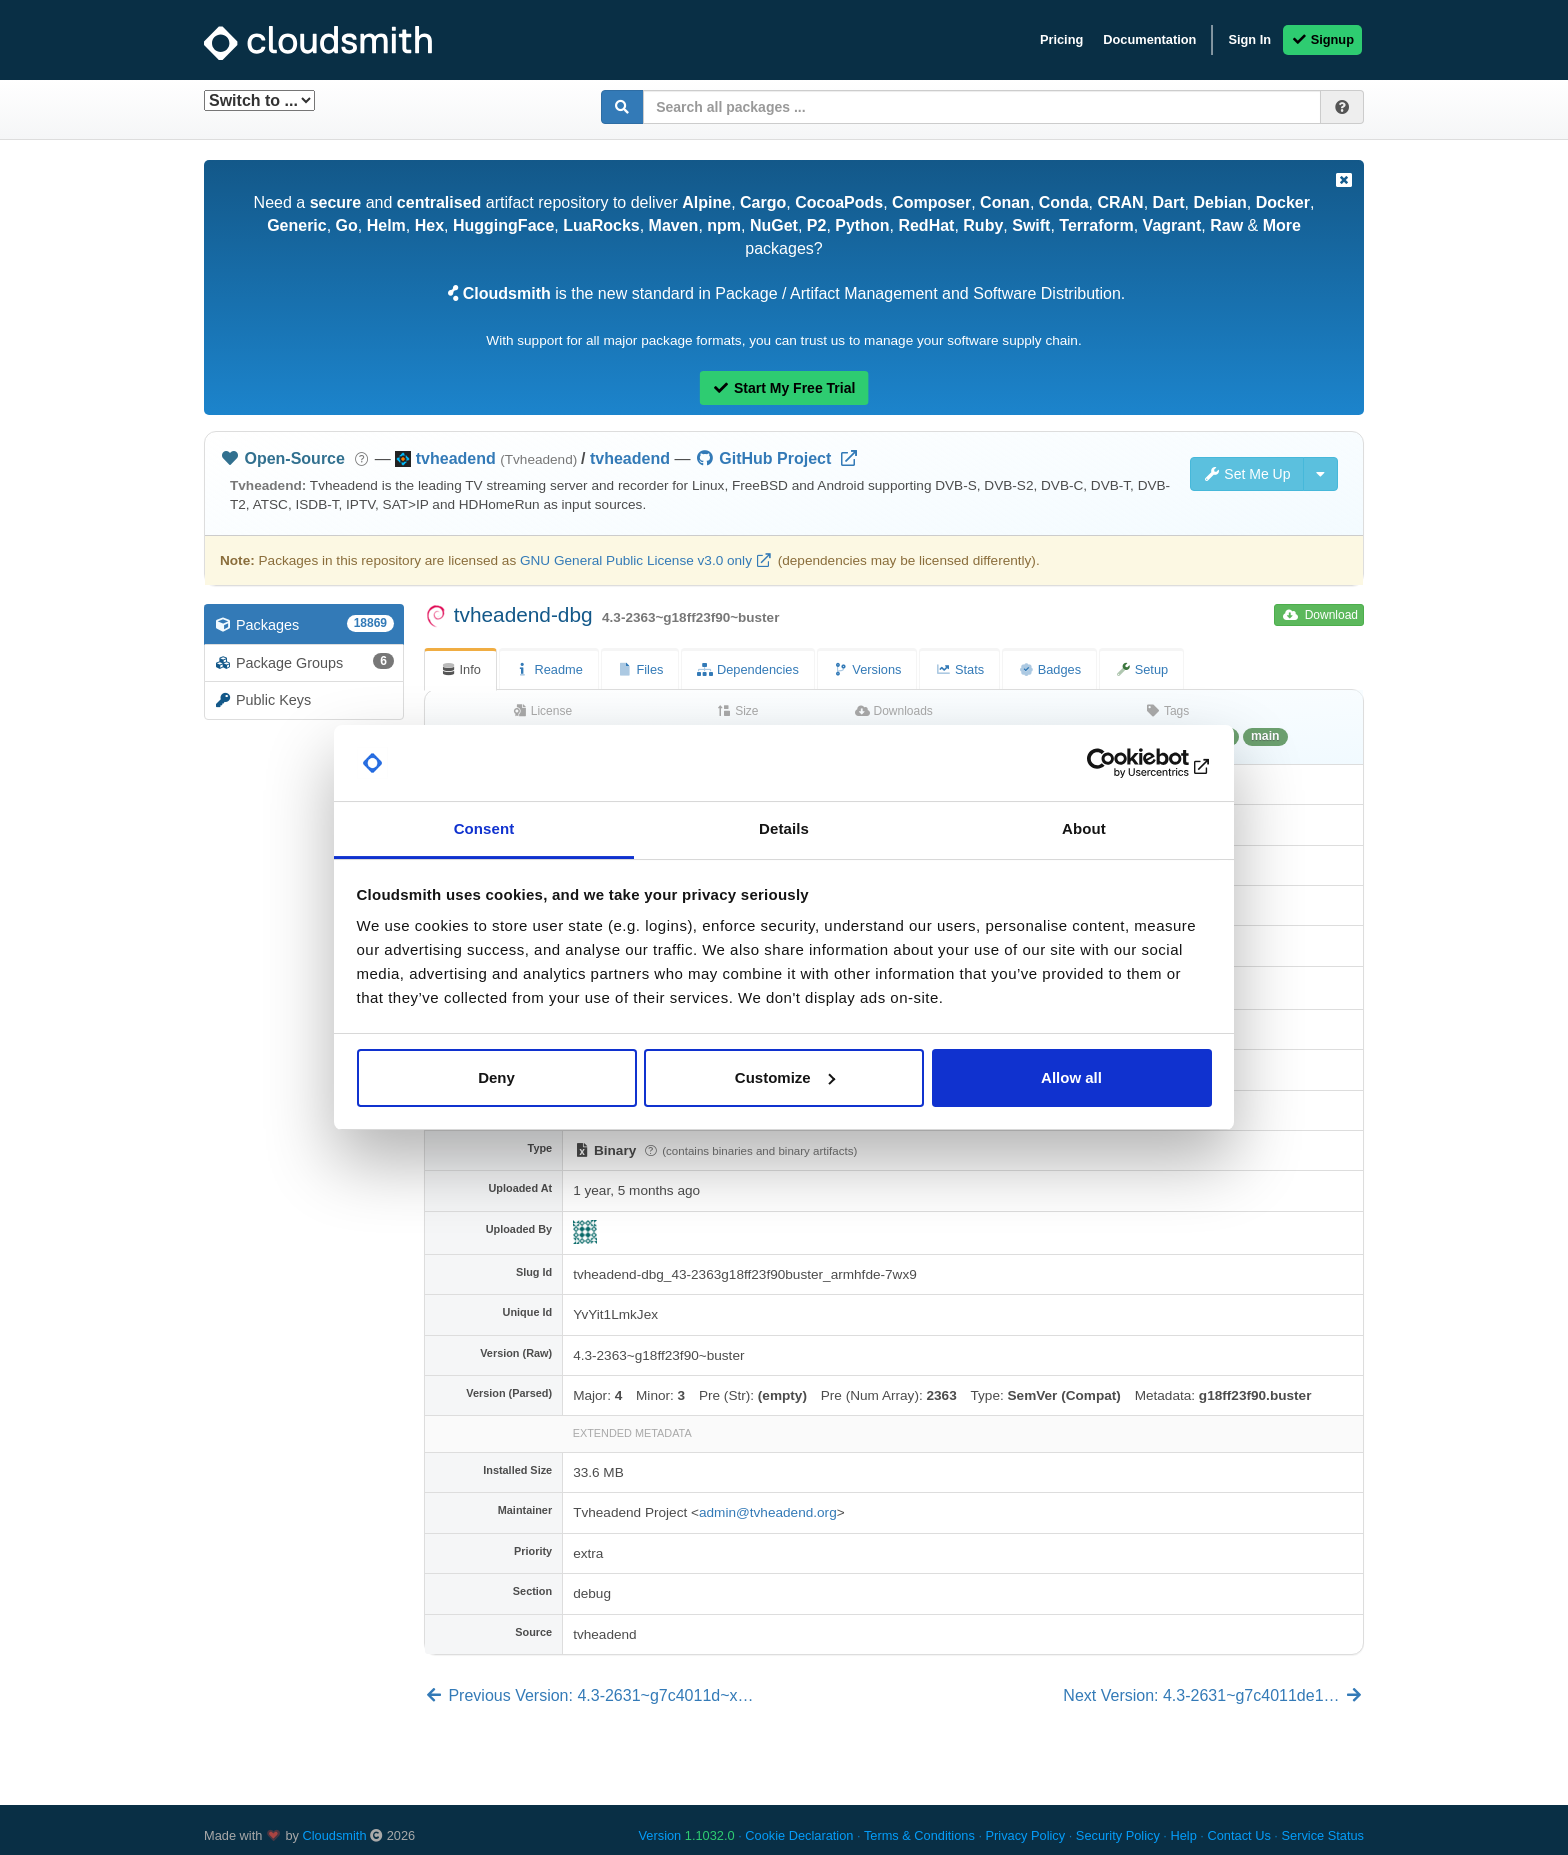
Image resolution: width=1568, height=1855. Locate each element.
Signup (1322, 39)
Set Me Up (1247, 474)
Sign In (1249, 39)
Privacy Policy (1026, 1835)
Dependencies (747, 669)
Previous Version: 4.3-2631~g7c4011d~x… (589, 1695)
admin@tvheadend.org (768, 1512)
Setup (1141, 669)
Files (640, 669)
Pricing (1061, 39)
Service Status (1322, 1835)
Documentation (1149, 39)
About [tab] (1084, 828)
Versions (867, 669)
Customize (785, 1077)
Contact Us (1238, 1835)
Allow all (1071, 1077)
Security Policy (1118, 1835)
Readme (549, 669)
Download (1320, 615)
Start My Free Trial (784, 388)
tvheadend (630, 458)
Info (460, 669)
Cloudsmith (335, 1835)
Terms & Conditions (919, 1835)
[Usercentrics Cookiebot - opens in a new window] (1124, 763)
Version (687, 1835)
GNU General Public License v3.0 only (636, 560)
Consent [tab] (484, 828)
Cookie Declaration (799, 1835)
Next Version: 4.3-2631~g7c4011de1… (1213, 1695)
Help (1183, 1835)
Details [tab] (784, 828)
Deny (496, 1077)
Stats (959, 669)
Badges (1049, 669)
